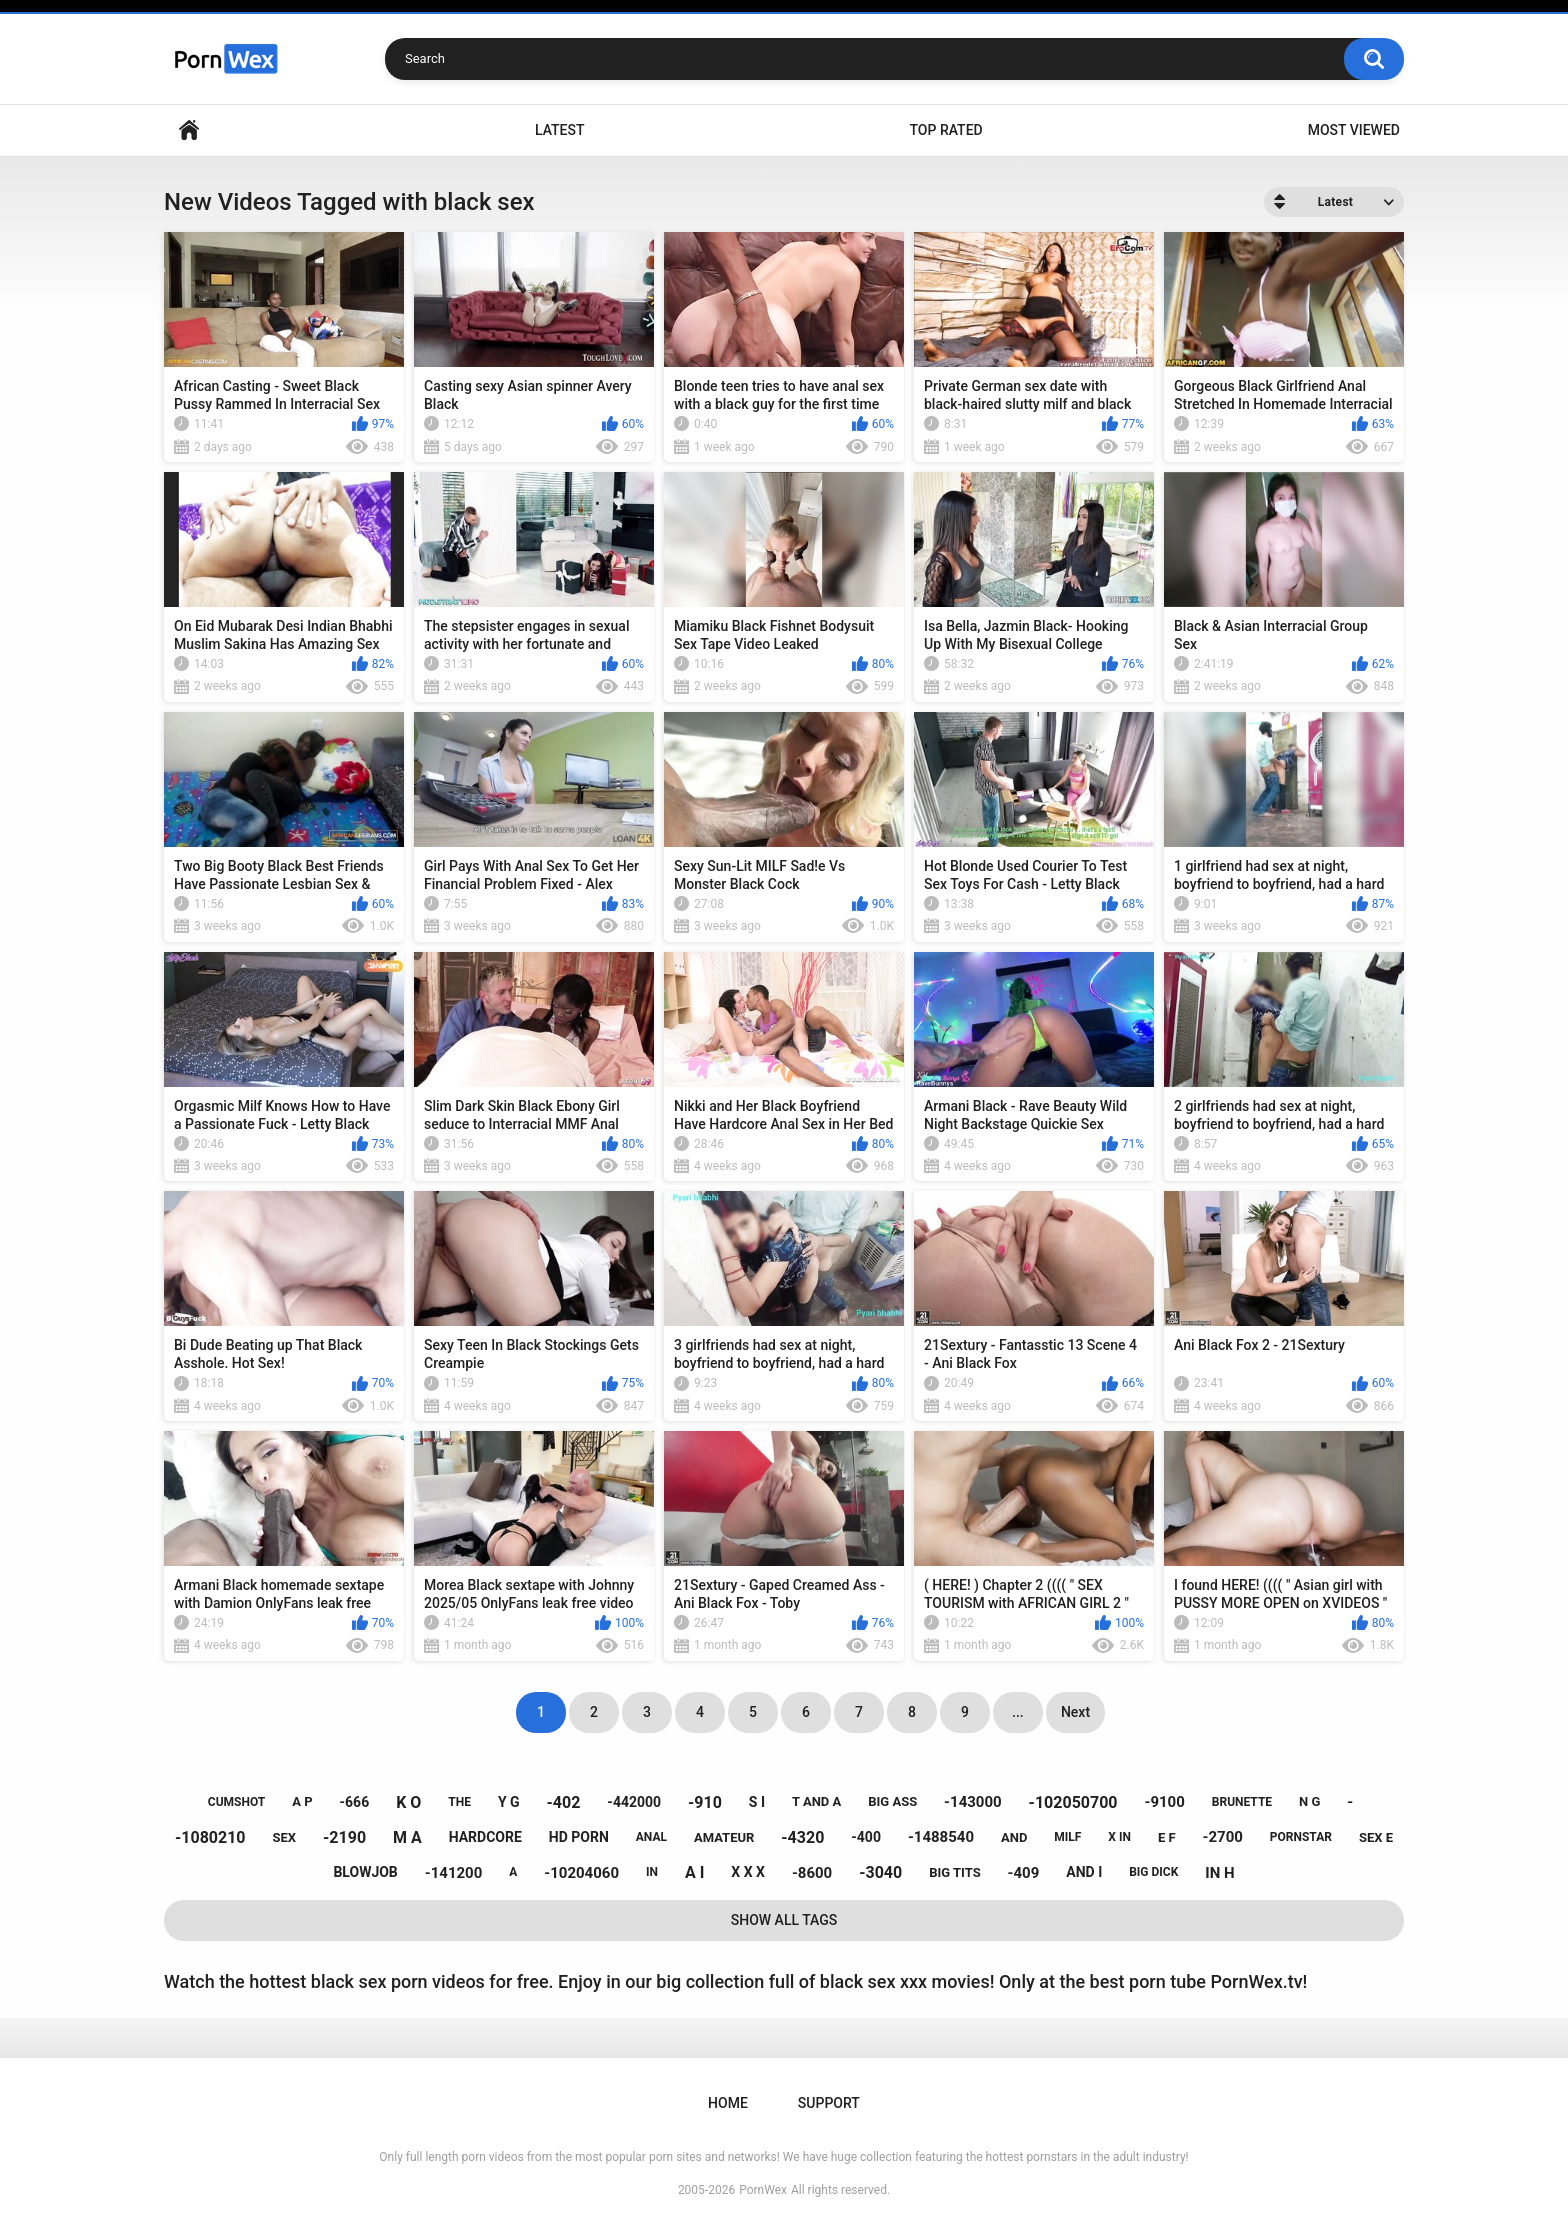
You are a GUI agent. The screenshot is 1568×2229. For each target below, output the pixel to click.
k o (408, 1802)
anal (651, 1837)
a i (694, 1872)
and (1014, 1837)
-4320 (802, 1837)
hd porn (579, 1837)
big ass (892, 1801)
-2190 (344, 1837)
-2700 (1223, 1837)
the (459, 1802)
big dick (1153, 1872)
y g (509, 1802)
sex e (1376, 1837)
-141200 (454, 1873)
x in (1119, 1837)
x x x (748, 1872)
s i (757, 1802)
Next (1075, 1712)
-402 (564, 1802)
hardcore (485, 1837)
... (1018, 1712)
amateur (724, 1837)
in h (1219, 1873)
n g (1309, 1801)
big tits (954, 1872)
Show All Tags (784, 1920)
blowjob (365, 1872)
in (652, 1872)
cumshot (236, 1802)
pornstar (1301, 1837)
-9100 (1164, 1802)
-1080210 (210, 1837)
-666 (355, 1802)
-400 (866, 1837)
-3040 (880, 1872)
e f (1167, 1837)
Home (189, 130)
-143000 (973, 1802)
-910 (705, 1802)
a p (302, 1801)
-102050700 (1073, 1802)
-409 (1024, 1873)
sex (285, 1837)
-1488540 (941, 1837)
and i (1084, 1872)
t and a (816, 1801)
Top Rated (945, 130)
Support (829, 2103)
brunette (1242, 1802)
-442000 (634, 1802)
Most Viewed (1354, 130)
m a (407, 1837)
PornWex (763, 2190)
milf (1067, 1837)
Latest (560, 130)
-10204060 (581, 1873)
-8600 (812, 1873)
